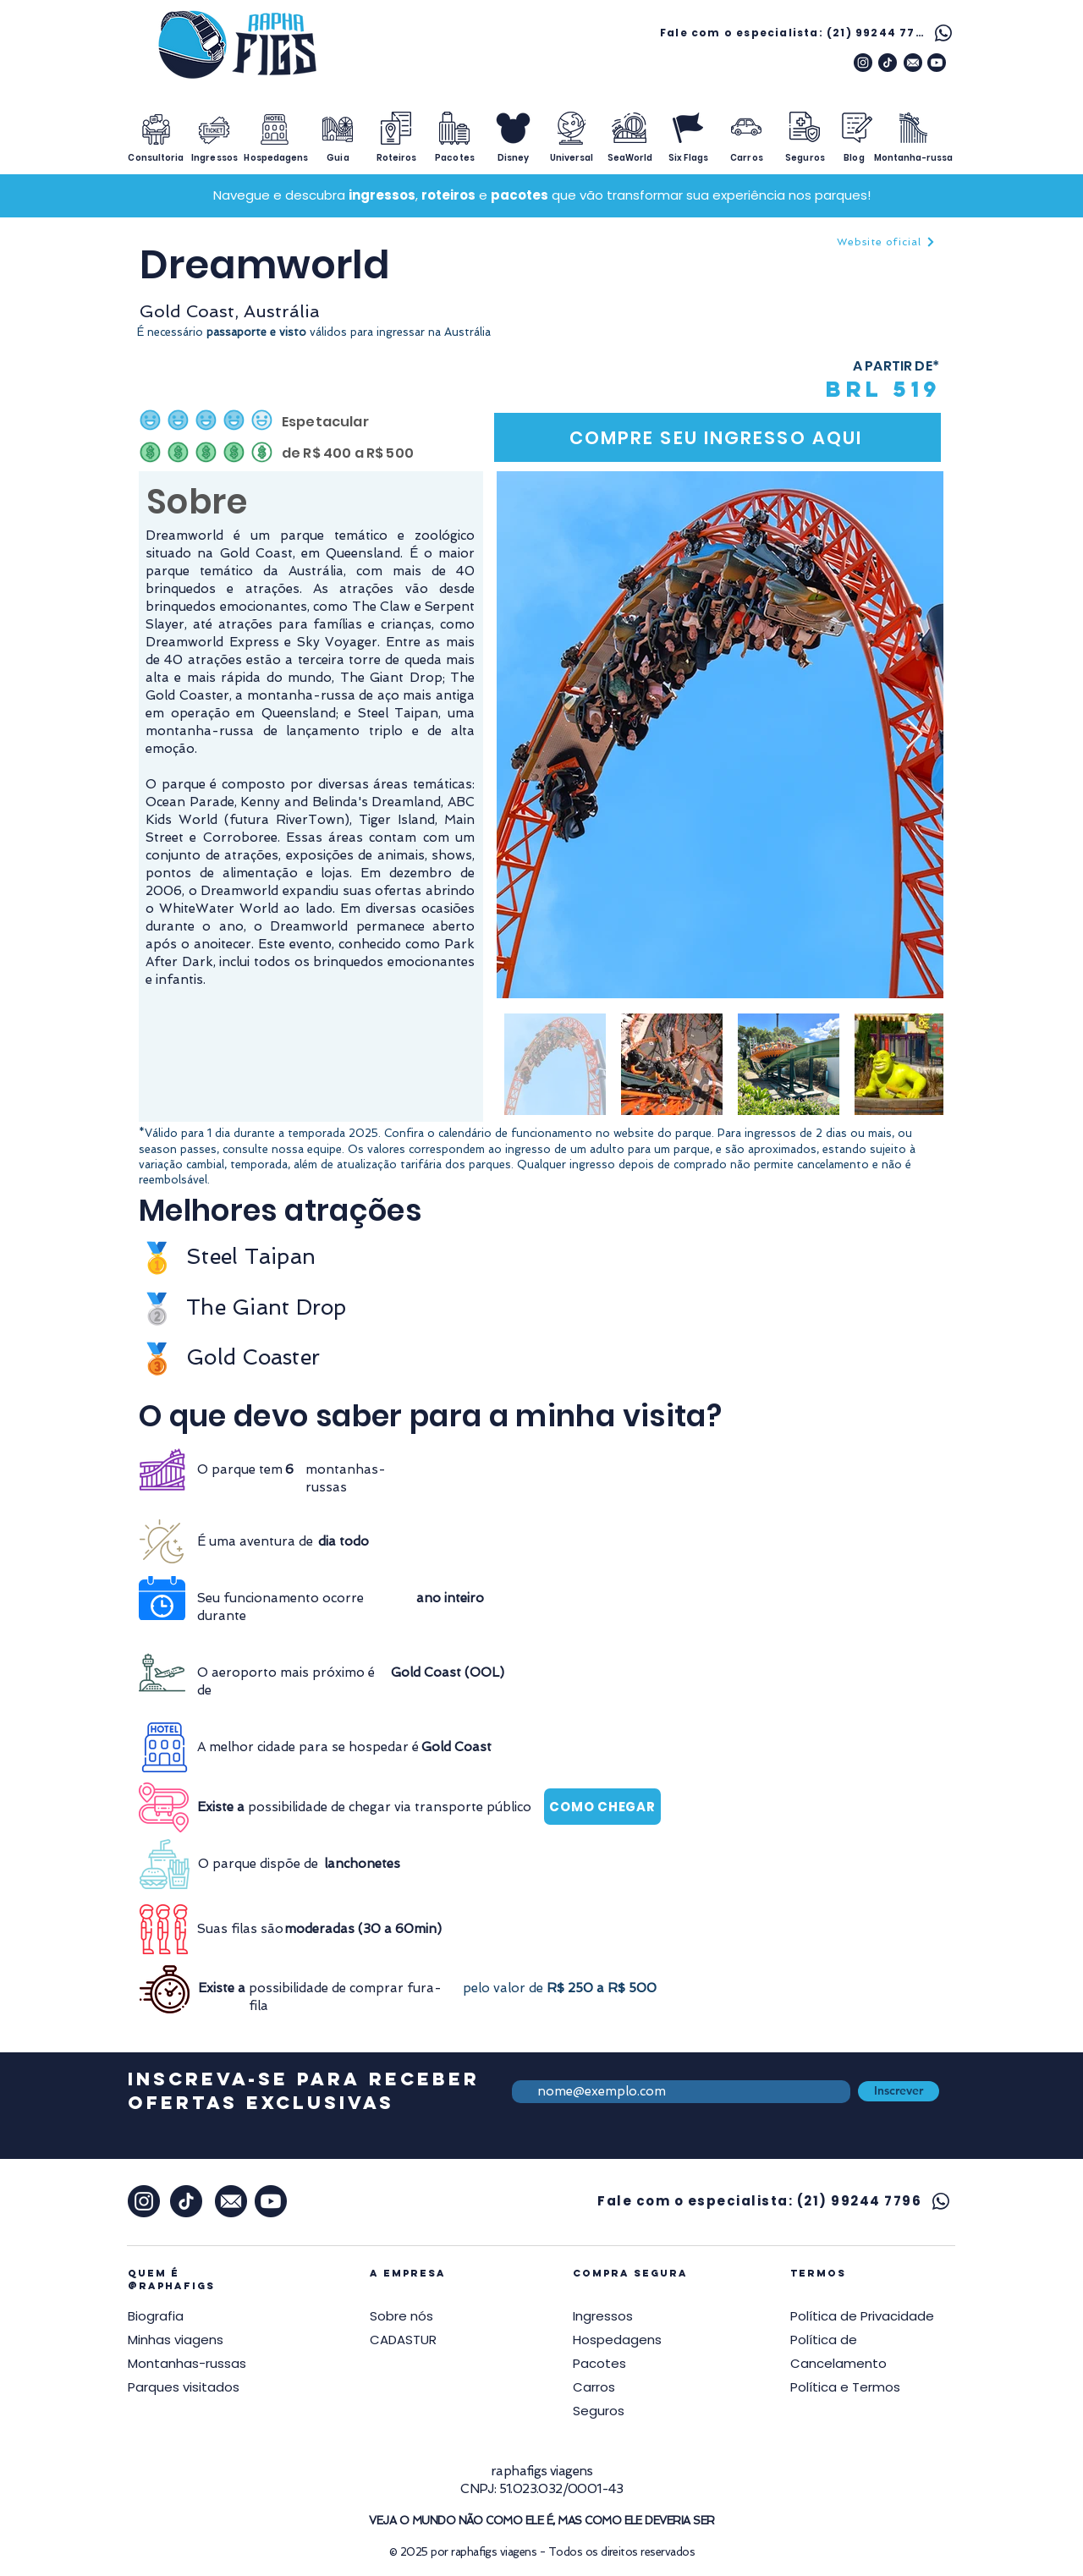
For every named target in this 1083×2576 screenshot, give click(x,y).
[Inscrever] (898, 2091)
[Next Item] (914, 734)
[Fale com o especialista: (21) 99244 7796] (808, 32)
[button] (862, 2316)
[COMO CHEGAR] (602, 1806)
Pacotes (599, 2363)
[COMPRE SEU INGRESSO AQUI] (717, 437)
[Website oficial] (886, 242)
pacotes (519, 195)
